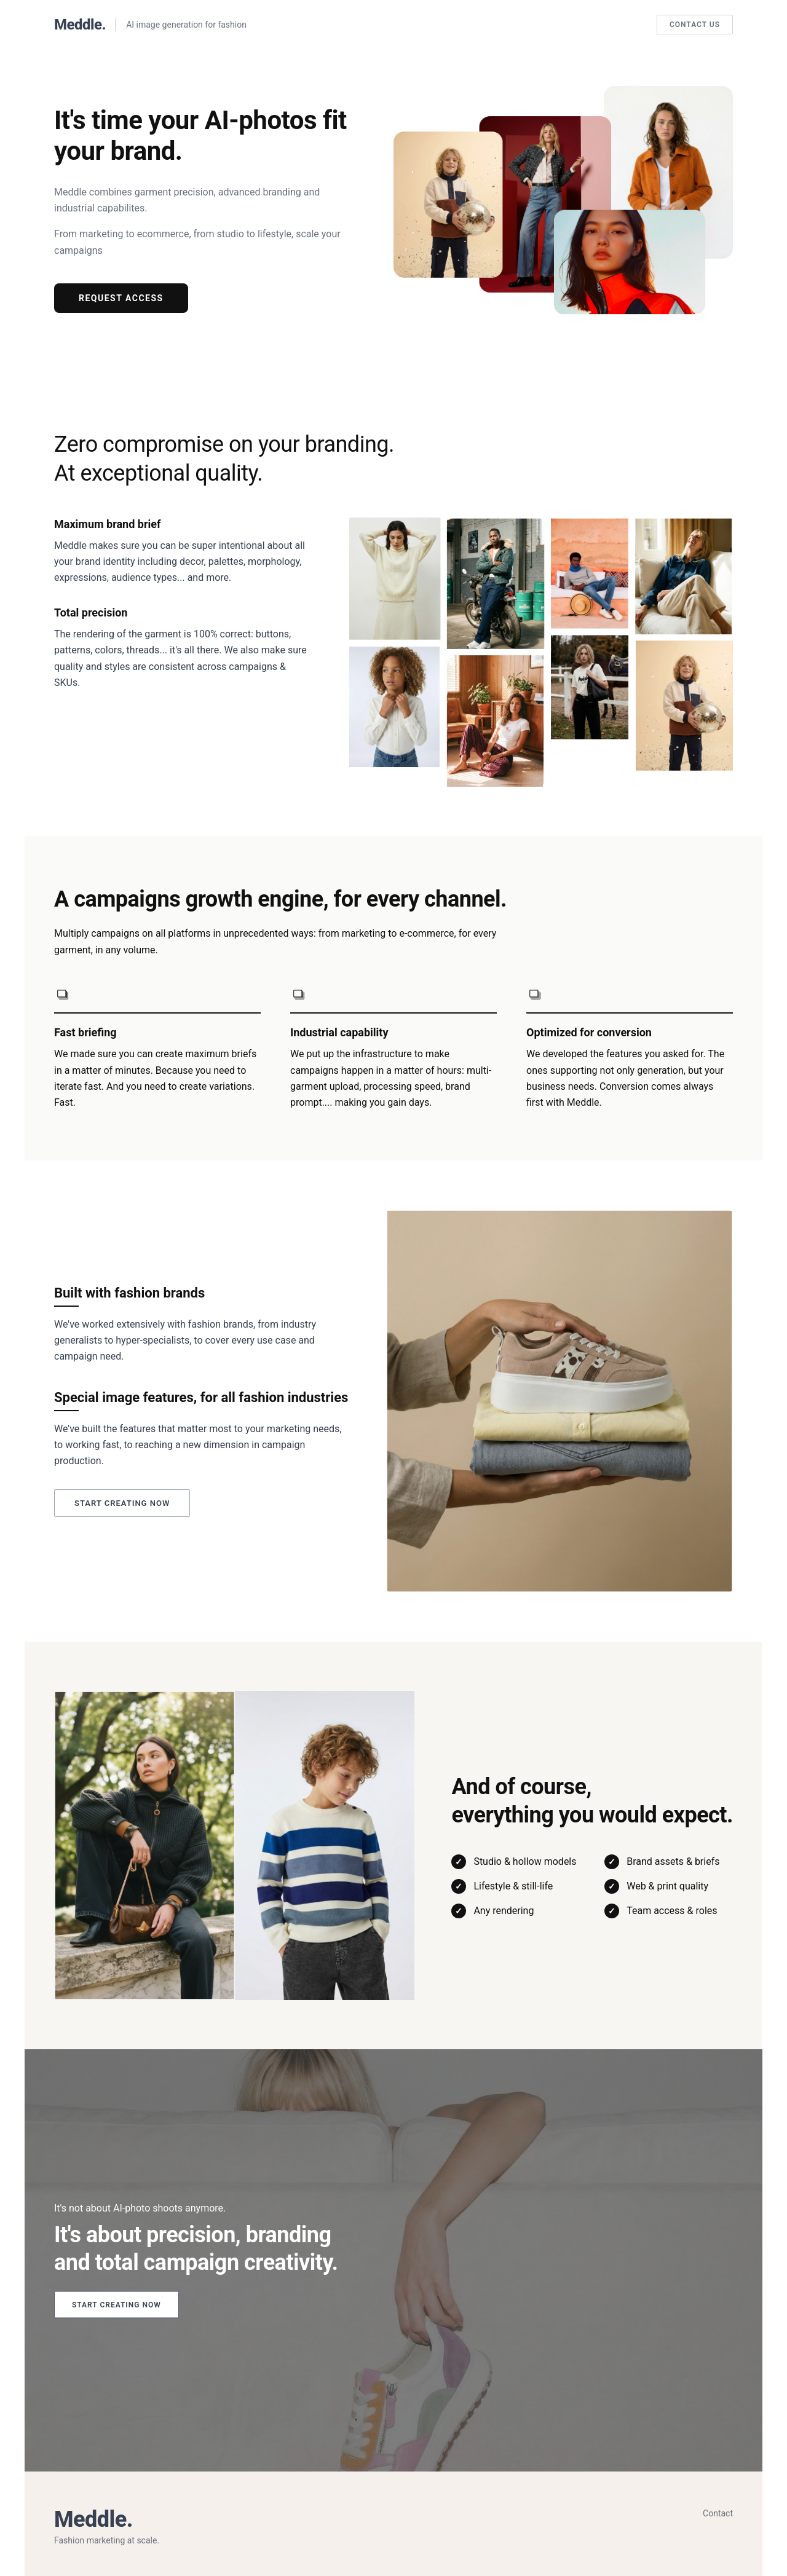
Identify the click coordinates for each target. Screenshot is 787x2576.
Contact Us (695, 24)
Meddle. (80, 24)
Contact (718, 2513)
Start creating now (122, 1503)
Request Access (121, 298)
